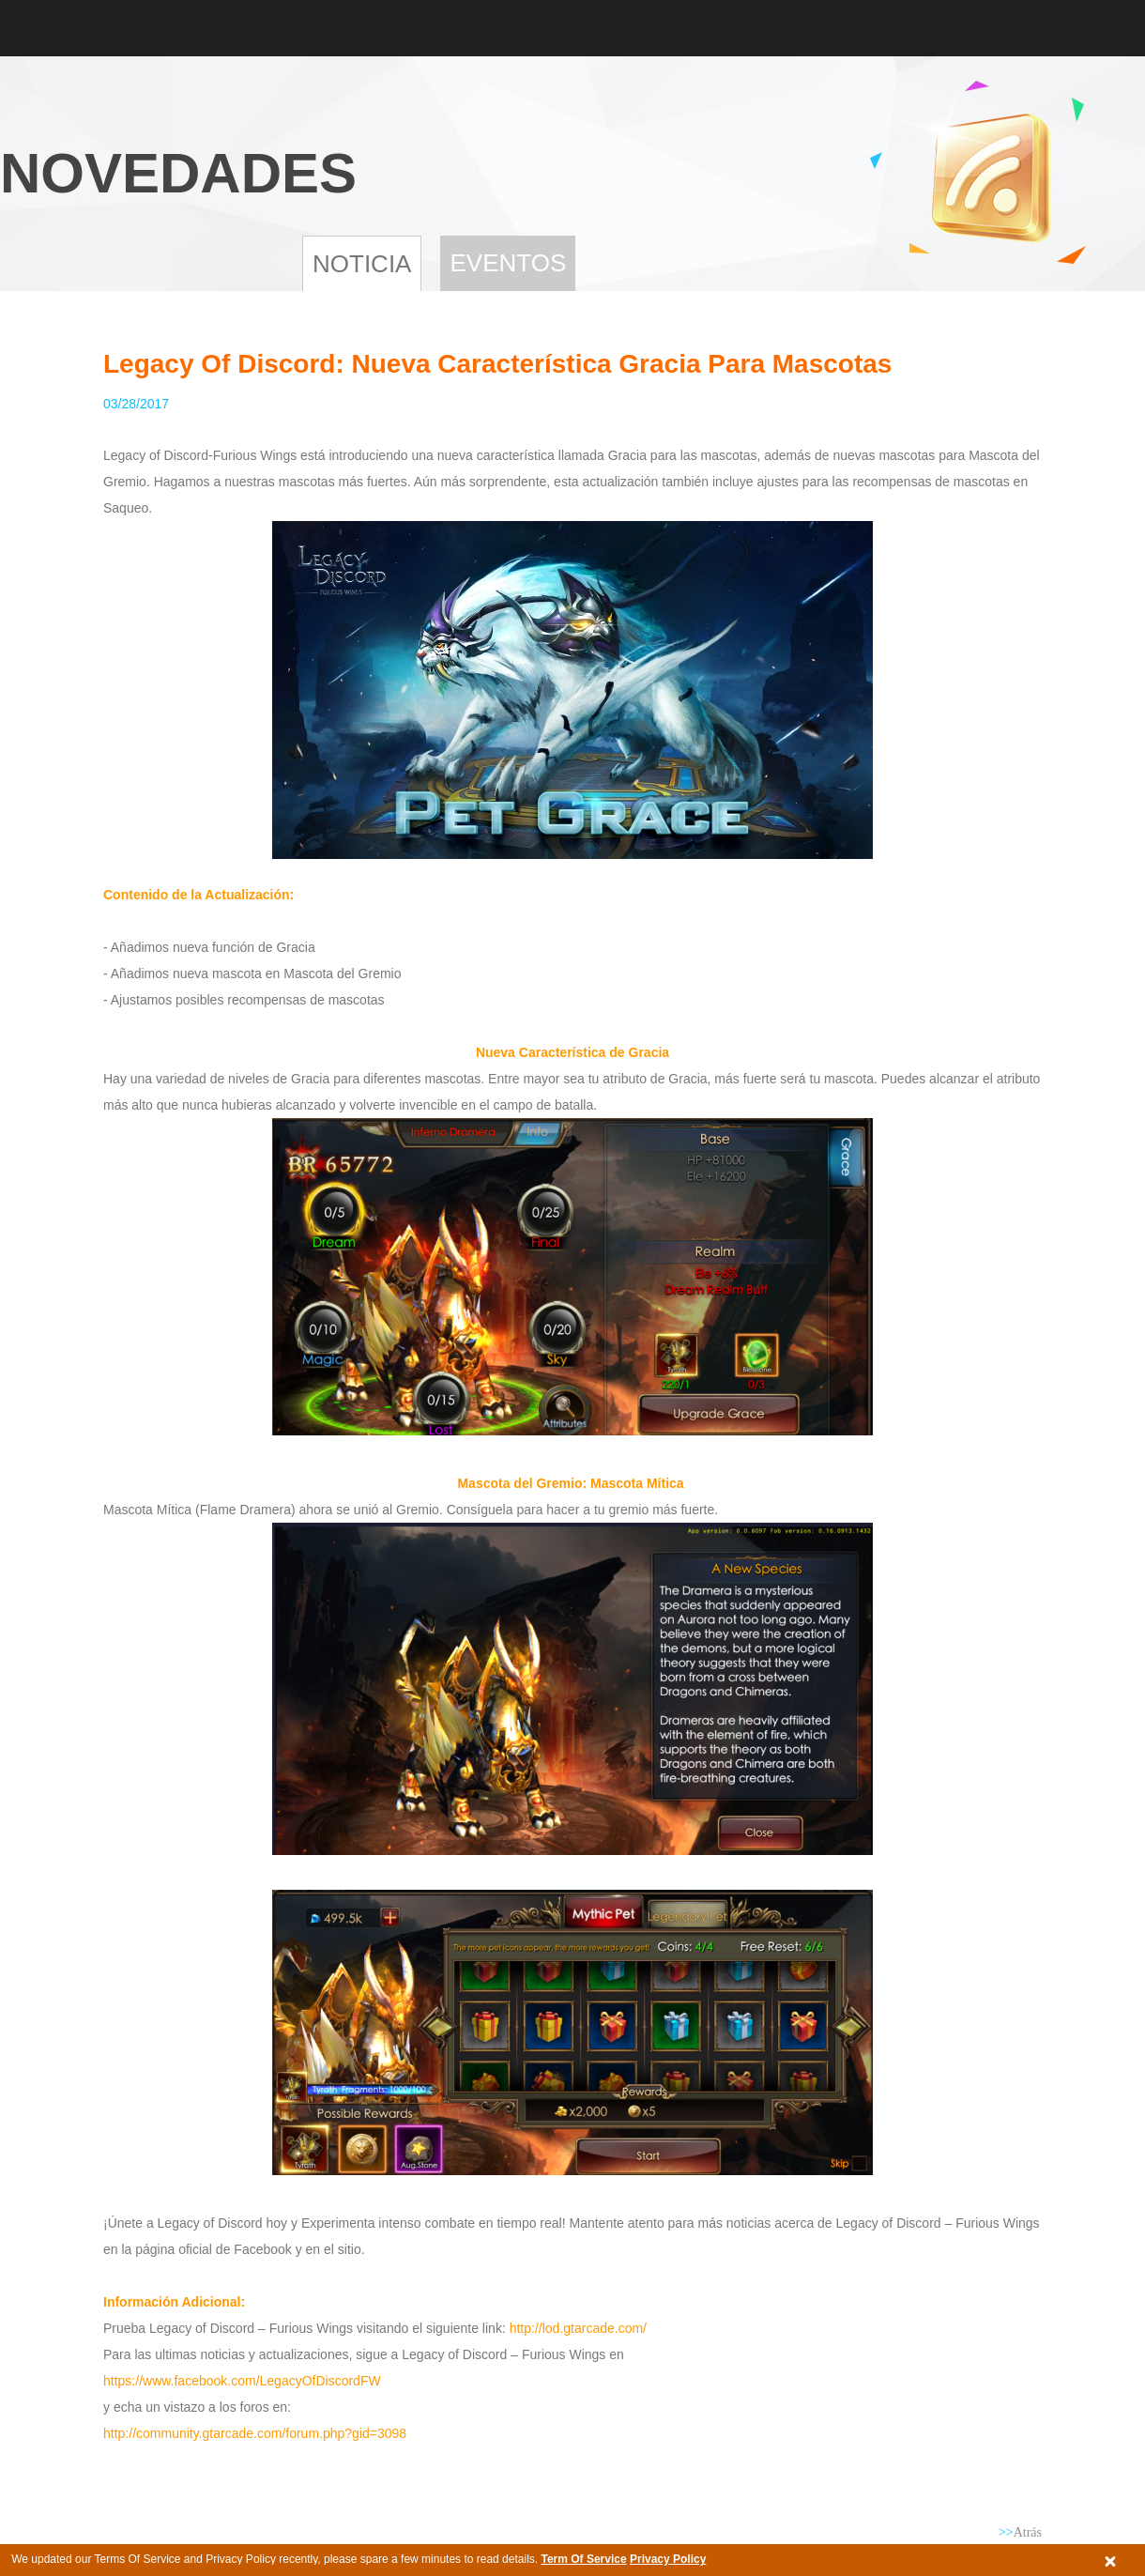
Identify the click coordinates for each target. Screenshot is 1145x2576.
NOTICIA (362, 264)
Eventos (508, 263)
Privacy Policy (668, 2559)
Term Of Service (583, 2559)
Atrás (1020, 2532)
